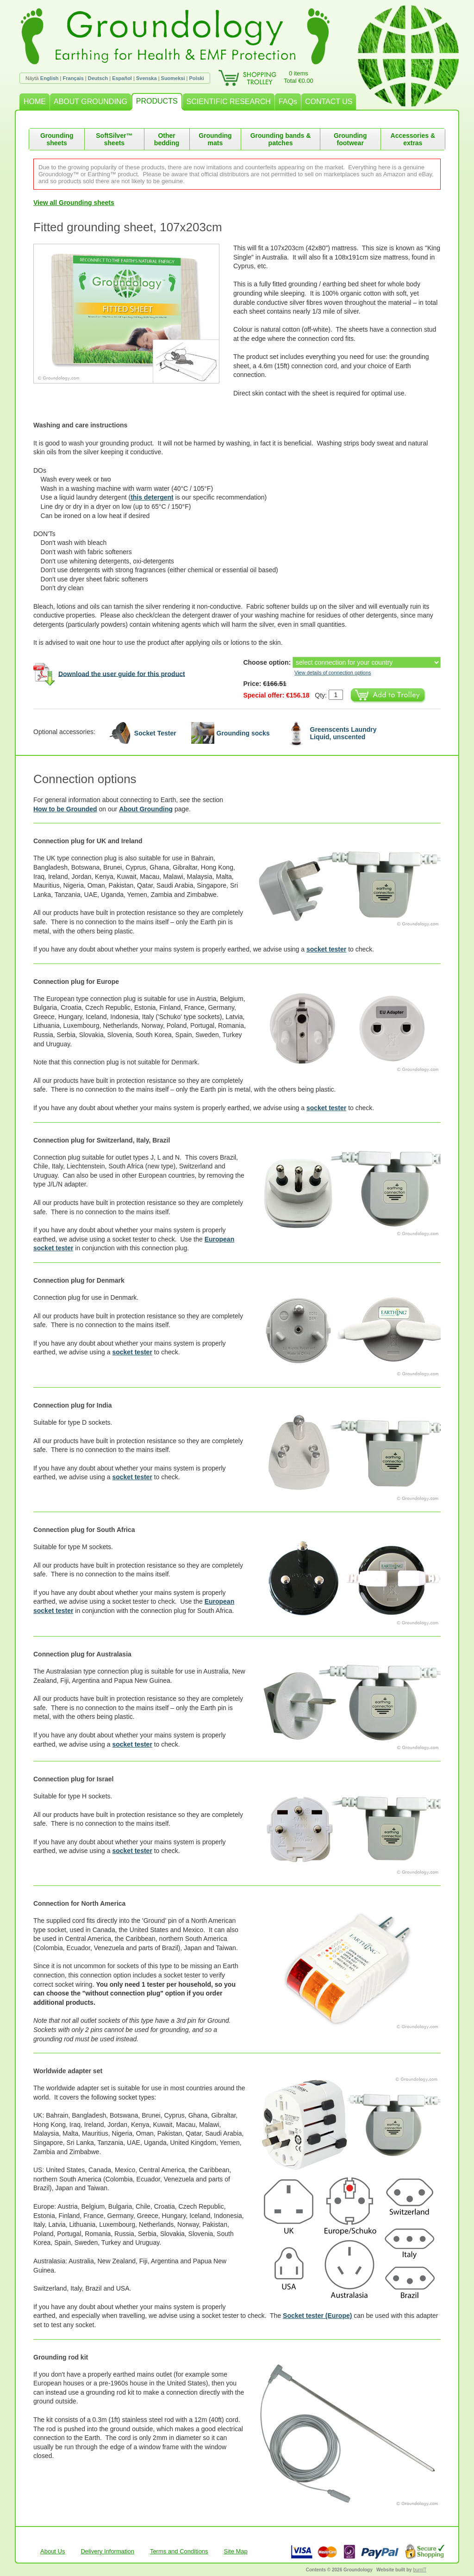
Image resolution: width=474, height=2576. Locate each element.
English (49, 78)
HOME (35, 101)
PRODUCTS (157, 101)
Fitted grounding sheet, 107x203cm (127, 227)
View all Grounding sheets (73, 202)
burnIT (419, 2569)
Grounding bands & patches (280, 139)
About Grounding (146, 809)
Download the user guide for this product (121, 673)
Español (122, 78)
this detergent (152, 497)
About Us (52, 2551)
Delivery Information (107, 2551)
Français (73, 78)
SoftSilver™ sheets (114, 139)
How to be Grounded (65, 809)
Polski (196, 78)
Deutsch (98, 78)
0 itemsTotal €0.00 (298, 77)
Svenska (146, 78)
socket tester (326, 949)
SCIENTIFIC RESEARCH (229, 101)
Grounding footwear (350, 139)
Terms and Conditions (179, 2551)
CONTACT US (329, 101)
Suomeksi (173, 78)
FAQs (288, 101)
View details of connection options (332, 672)
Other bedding (166, 139)
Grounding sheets (57, 139)
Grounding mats (215, 139)
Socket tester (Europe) (317, 2315)
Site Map (236, 2551)
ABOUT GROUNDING (90, 101)
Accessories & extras (413, 139)
